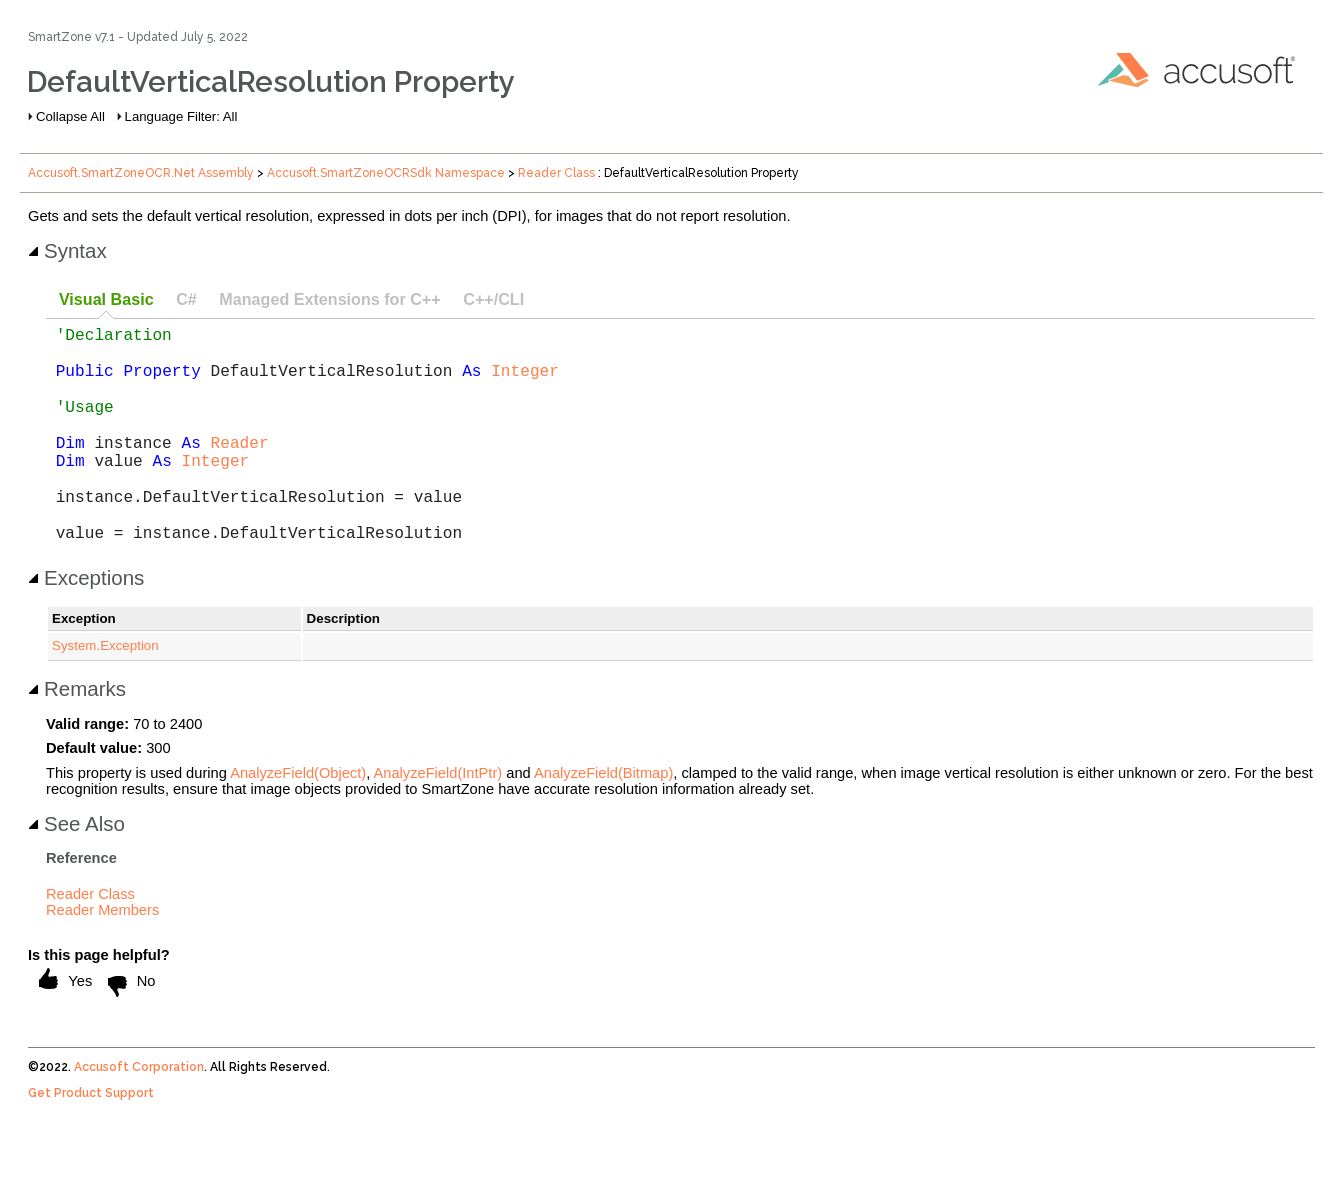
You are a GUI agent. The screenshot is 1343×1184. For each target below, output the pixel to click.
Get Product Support (91, 1141)
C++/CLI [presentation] (493, 299)
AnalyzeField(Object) (298, 821)
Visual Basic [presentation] (106, 299)
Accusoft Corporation (139, 1115)
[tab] (106, 300)
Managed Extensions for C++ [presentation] (329, 299)
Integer (525, 382)
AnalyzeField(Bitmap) (603, 821)
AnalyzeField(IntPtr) (438, 821)
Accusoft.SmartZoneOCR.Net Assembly (141, 173)
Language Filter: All (181, 116)
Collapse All (70, 116)
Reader (240, 470)
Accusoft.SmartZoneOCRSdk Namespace (386, 173)
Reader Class (556, 173)
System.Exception (105, 693)
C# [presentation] (186, 299)
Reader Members (102, 958)
